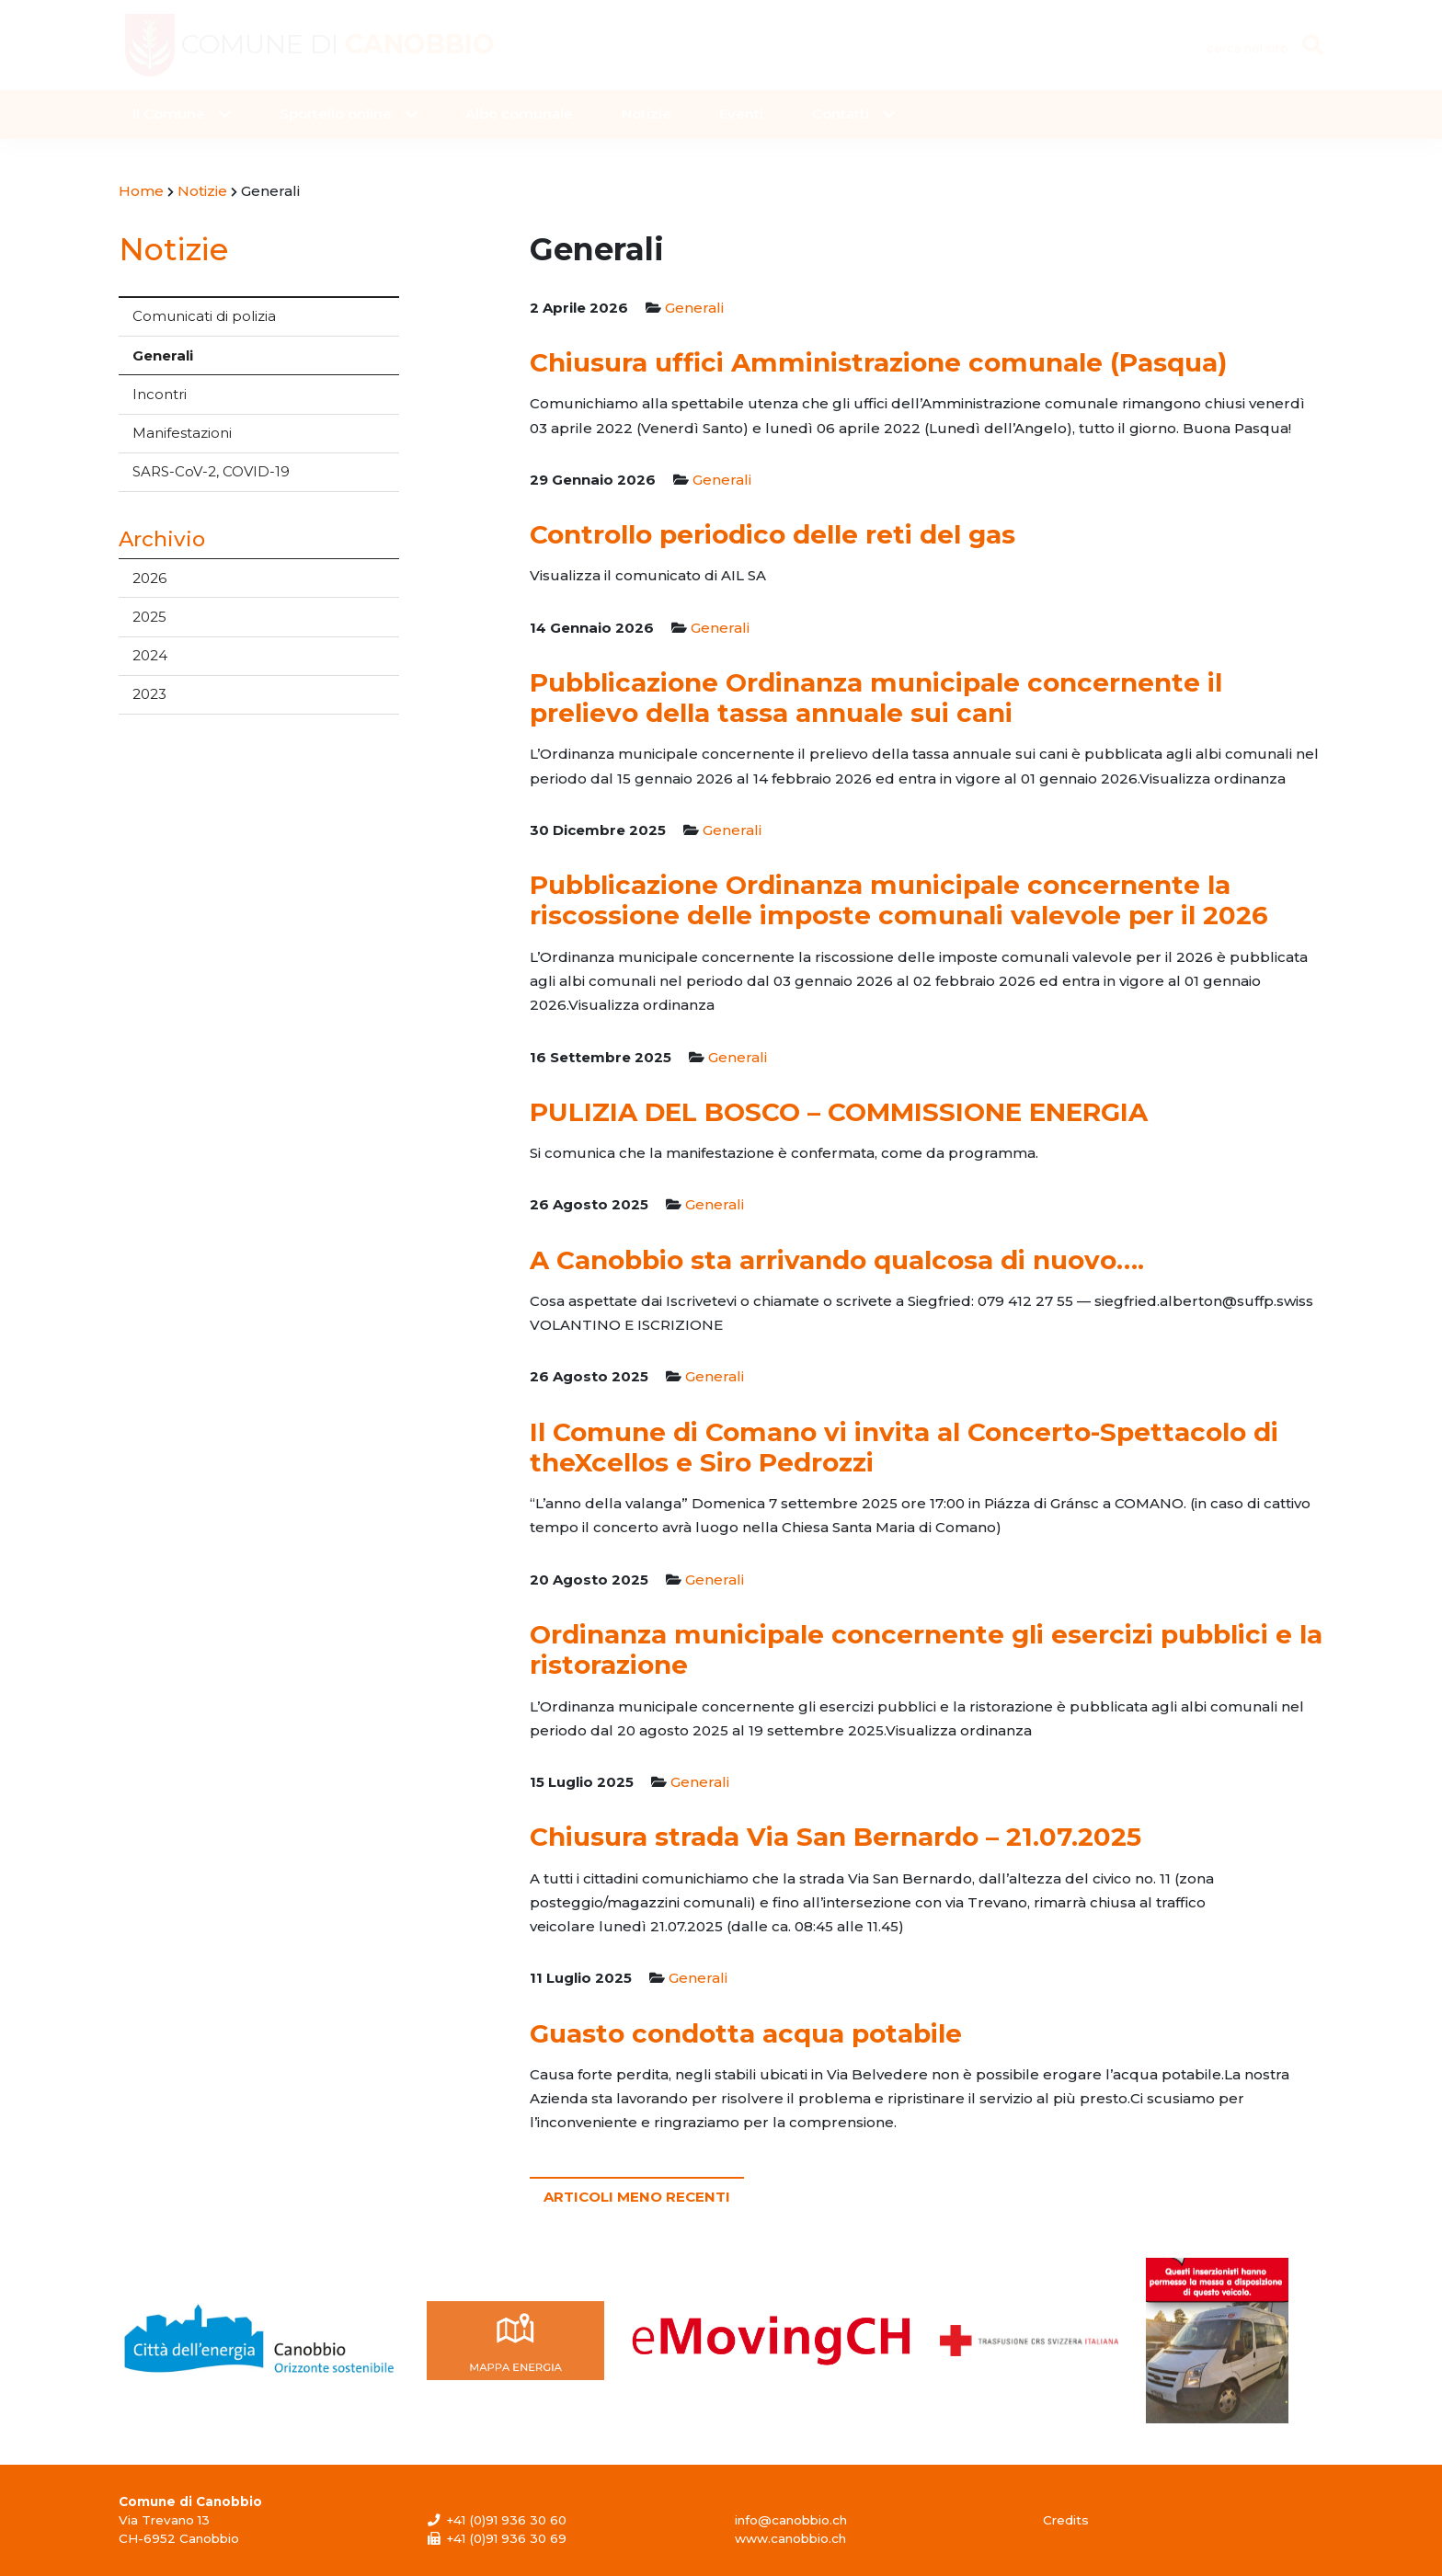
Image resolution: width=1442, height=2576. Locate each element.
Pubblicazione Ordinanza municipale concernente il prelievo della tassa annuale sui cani (876, 697)
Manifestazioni (182, 432)
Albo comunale (519, 113)
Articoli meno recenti (637, 2196)
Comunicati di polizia (204, 316)
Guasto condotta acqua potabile (746, 2033)
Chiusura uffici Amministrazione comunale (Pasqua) (878, 362)
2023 (149, 694)
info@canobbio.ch (791, 2520)
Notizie (646, 113)
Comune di (347, 45)
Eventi (741, 113)
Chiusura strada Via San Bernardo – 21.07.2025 (835, 1836)
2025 (149, 616)
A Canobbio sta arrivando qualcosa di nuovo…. (837, 1260)
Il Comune (168, 113)
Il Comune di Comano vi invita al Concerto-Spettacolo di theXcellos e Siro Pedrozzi (904, 1447)
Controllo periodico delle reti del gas (772, 534)
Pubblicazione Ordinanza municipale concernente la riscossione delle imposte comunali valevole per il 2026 (899, 900)
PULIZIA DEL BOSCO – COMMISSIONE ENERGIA (839, 1112)
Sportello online (336, 113)
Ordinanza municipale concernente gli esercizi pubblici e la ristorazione (926, 1649)
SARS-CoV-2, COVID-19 (211, 471)
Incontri (159, 394)
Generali (162, 355)
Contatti (840, 113)
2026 (149, 578)
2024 (149, 655)
